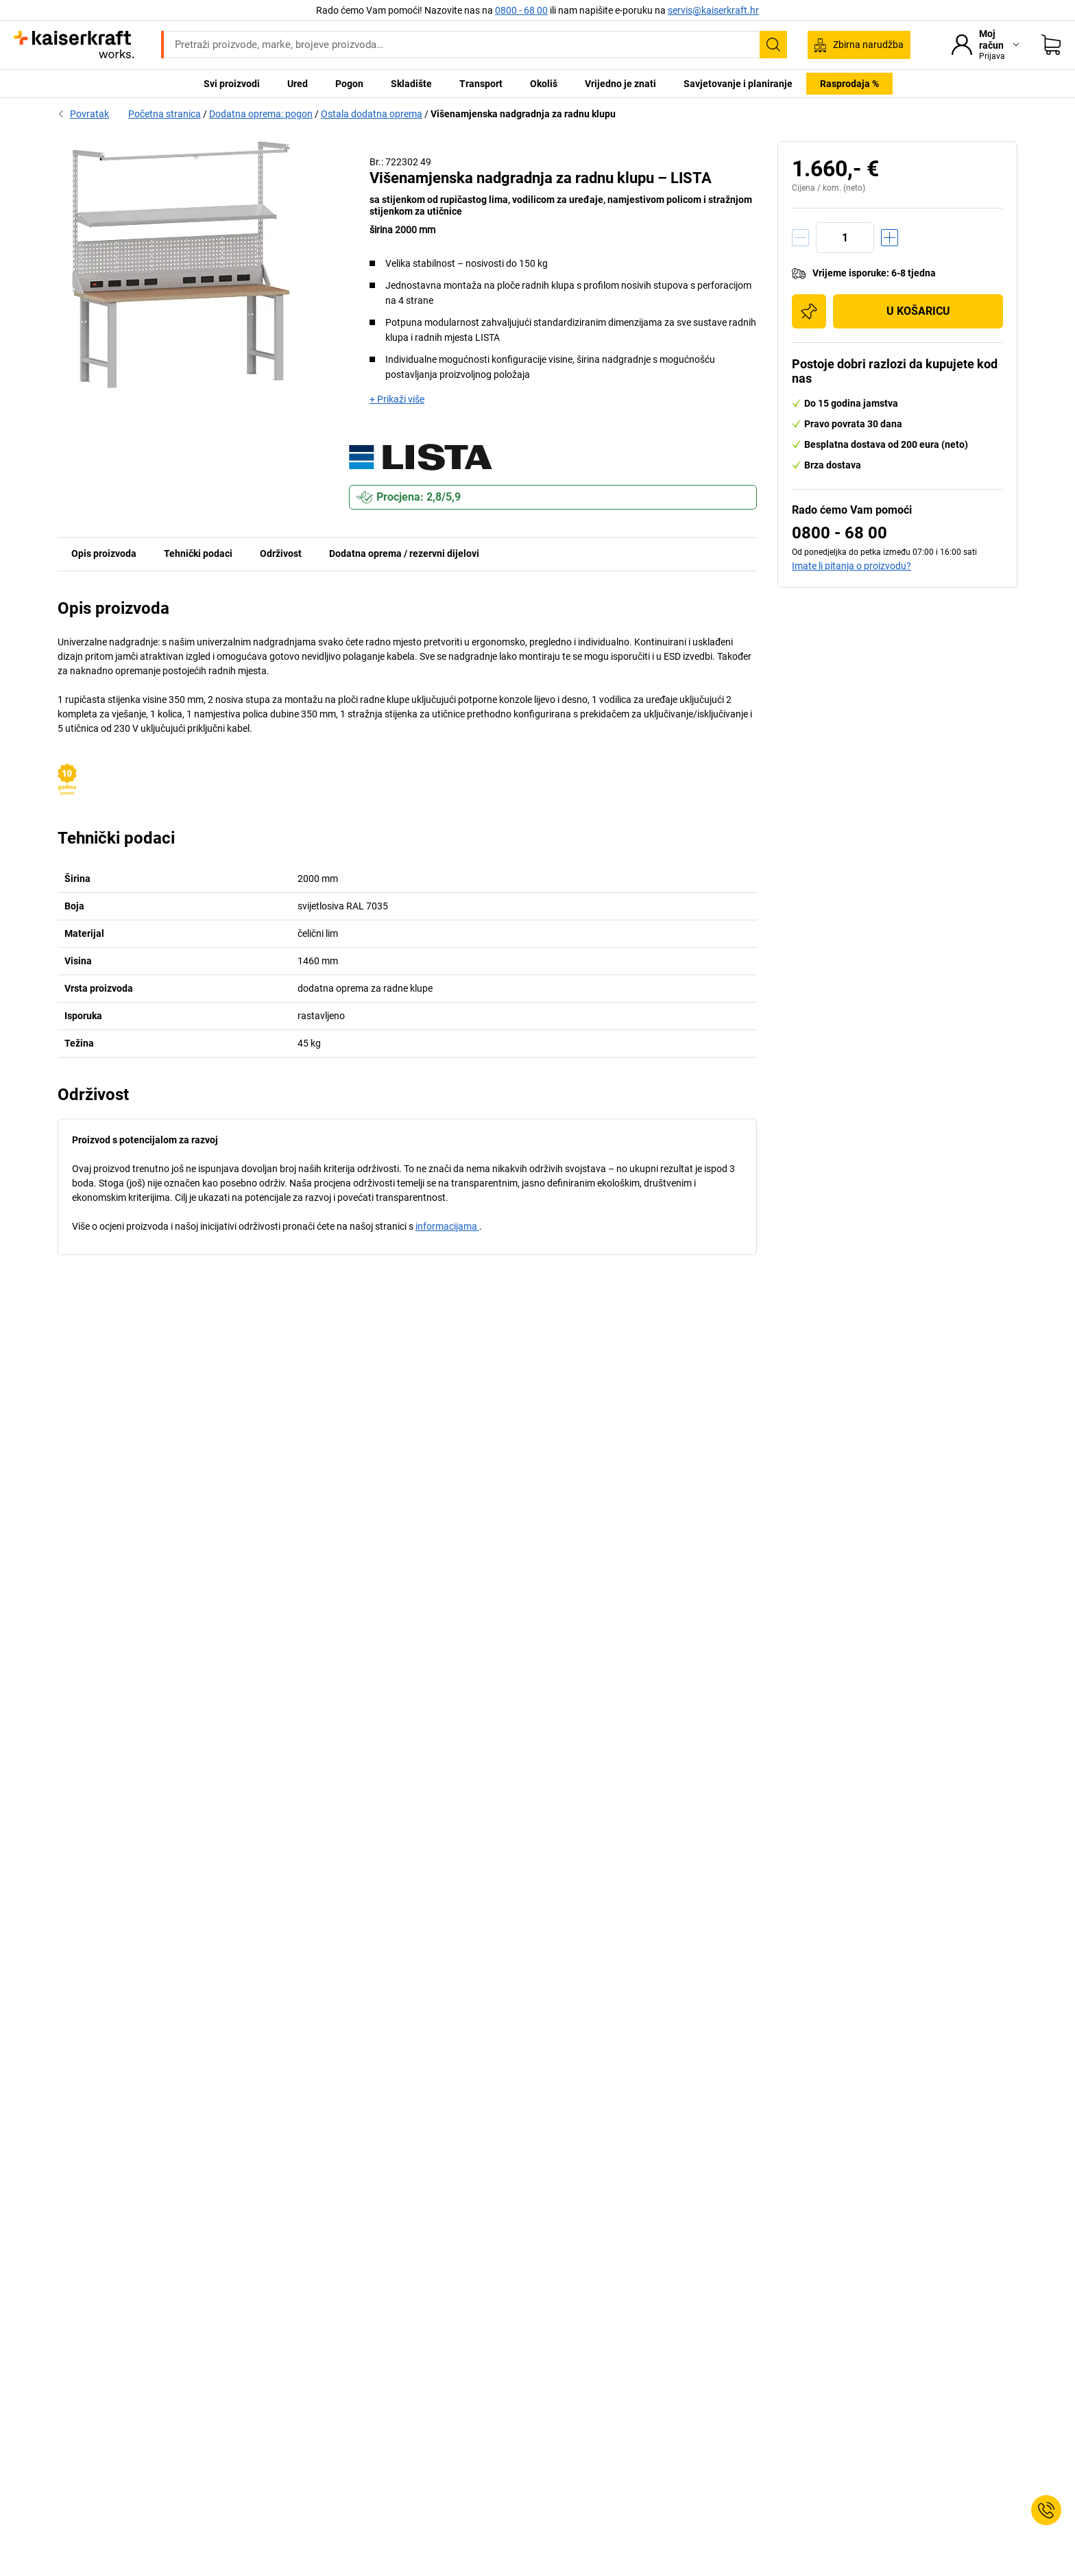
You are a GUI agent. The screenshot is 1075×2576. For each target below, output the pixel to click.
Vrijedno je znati (620, 83)
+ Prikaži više (397, 399)
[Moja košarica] (1051, 44)
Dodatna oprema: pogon (261, 113)
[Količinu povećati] (889, 237)
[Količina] (845, 237)
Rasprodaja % (849, 83)
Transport (481, 83)
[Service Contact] (1046, 2510)
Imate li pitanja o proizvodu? (851, 565)
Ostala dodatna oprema (371, 113)
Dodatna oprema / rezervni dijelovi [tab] (404, 553)
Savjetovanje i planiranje (738, 83)
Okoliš (543, 83)
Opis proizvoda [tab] (103, 553)
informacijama (447, 1226)
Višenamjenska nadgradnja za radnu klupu (523, 113)
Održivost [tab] (281, 553)
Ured (297, 83)
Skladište (411, 83)
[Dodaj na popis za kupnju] (809, 311)
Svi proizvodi (232, 83)
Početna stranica (164, 113)
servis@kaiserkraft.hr (713, 10)
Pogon (349, 83)
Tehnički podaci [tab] (198, 553)
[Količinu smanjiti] (800, 237)
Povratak (83, 113)
